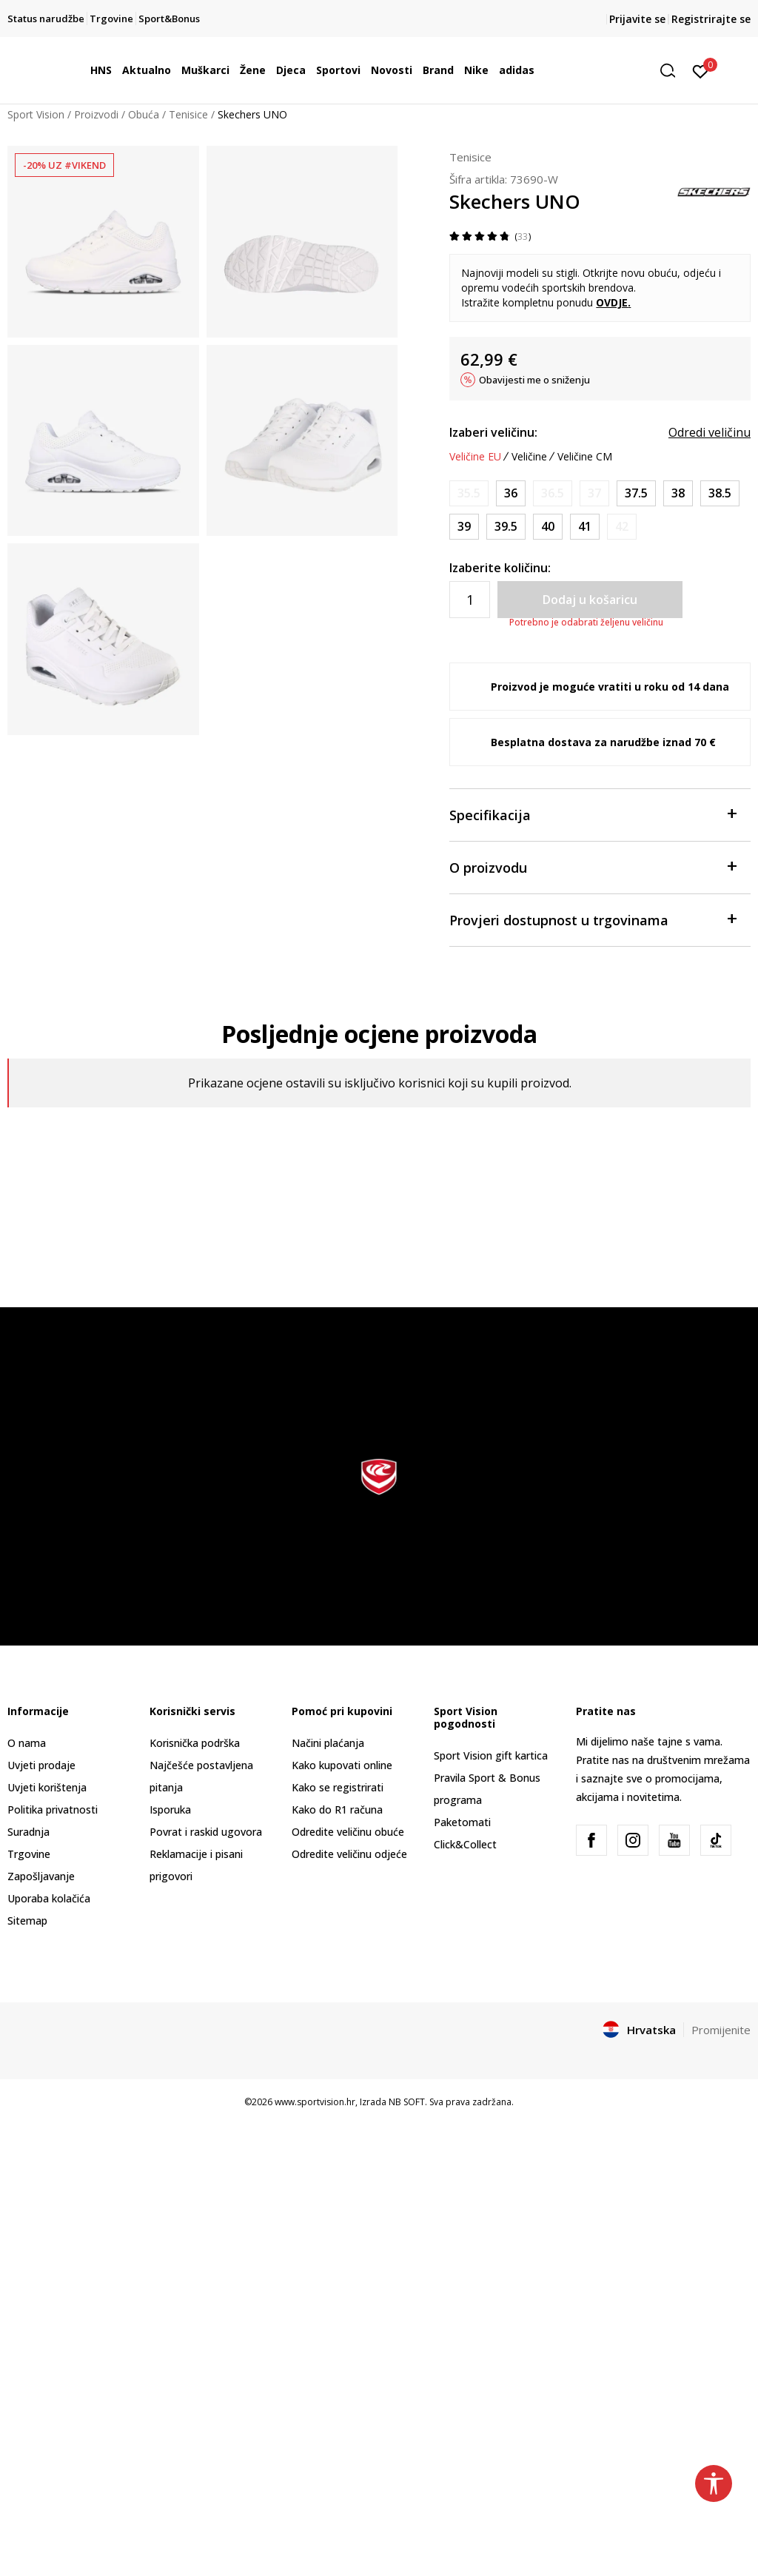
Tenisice (188, 114)
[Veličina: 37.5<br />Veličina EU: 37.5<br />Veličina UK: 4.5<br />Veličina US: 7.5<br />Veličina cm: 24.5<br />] (636, 493)
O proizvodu (592, 866)
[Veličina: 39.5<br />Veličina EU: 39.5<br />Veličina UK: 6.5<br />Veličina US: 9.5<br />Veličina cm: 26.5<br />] (506, 527)
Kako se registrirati (337, 1787)
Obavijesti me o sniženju (534, 379)
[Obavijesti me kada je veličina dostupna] (469, 493)
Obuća (143, 114)
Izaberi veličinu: (493, 432)
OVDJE (612, 302)
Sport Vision (35, 114)
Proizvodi (96, 114)
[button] (672, 71)
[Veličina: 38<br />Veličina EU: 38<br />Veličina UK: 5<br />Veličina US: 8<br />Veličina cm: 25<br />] (678, 493)
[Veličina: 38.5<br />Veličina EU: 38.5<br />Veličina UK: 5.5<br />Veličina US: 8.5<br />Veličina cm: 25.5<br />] (719, 493)
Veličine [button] (529, 457)
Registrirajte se (711, 19)
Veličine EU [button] (475, 457)
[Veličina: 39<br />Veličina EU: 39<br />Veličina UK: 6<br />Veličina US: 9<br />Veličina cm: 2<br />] (464, 527)
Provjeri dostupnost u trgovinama (592, 919)
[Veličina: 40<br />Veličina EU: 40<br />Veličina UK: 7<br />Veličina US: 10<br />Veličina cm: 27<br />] (548, 527)
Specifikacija (592, 814)
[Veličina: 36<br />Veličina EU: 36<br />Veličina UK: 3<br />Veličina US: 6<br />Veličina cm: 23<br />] (511, 493)
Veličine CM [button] (584, 457)
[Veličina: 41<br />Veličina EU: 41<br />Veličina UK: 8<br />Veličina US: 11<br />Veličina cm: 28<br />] (585, 527)
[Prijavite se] (700, 70)
